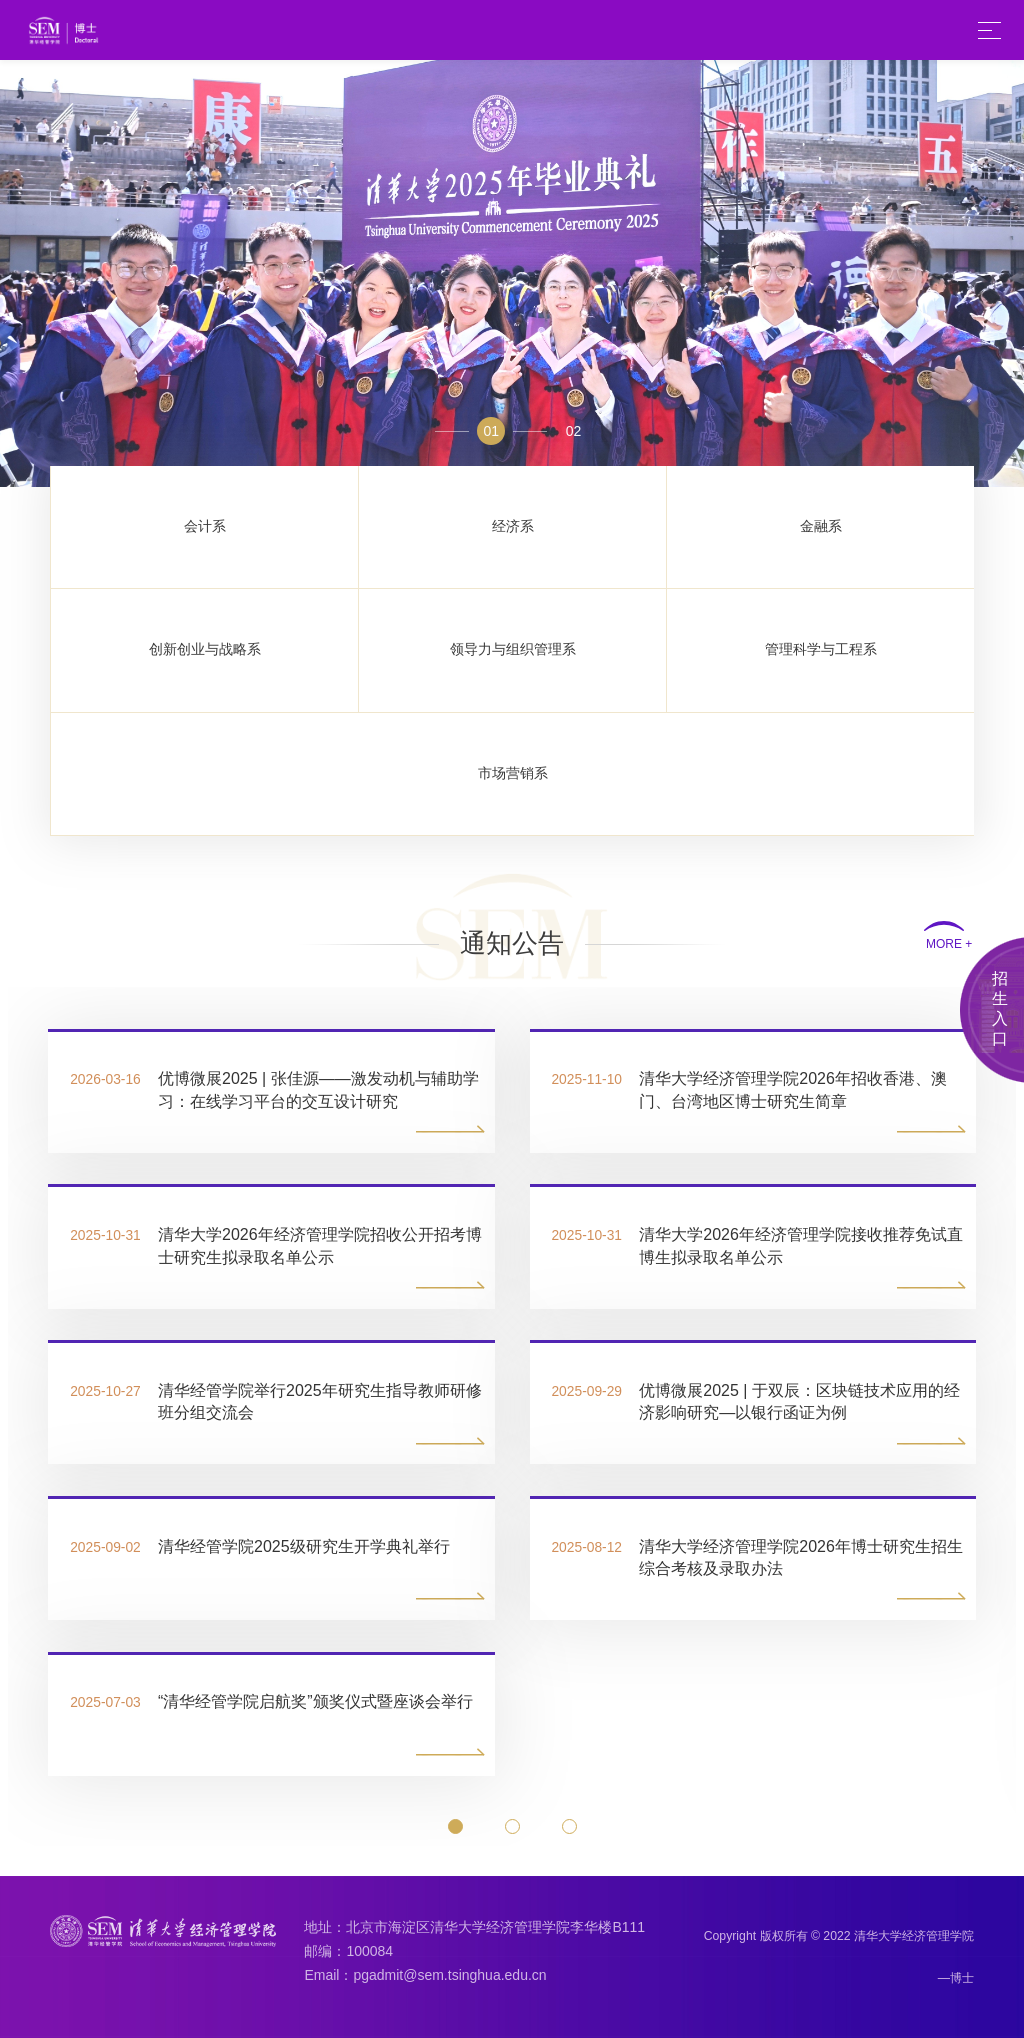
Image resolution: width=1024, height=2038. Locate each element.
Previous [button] (10, 273)
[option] (512, 273)
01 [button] (490, 431)
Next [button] (1014, 273)
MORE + (949, 944)
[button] (455, 1826)
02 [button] (575, 431)
